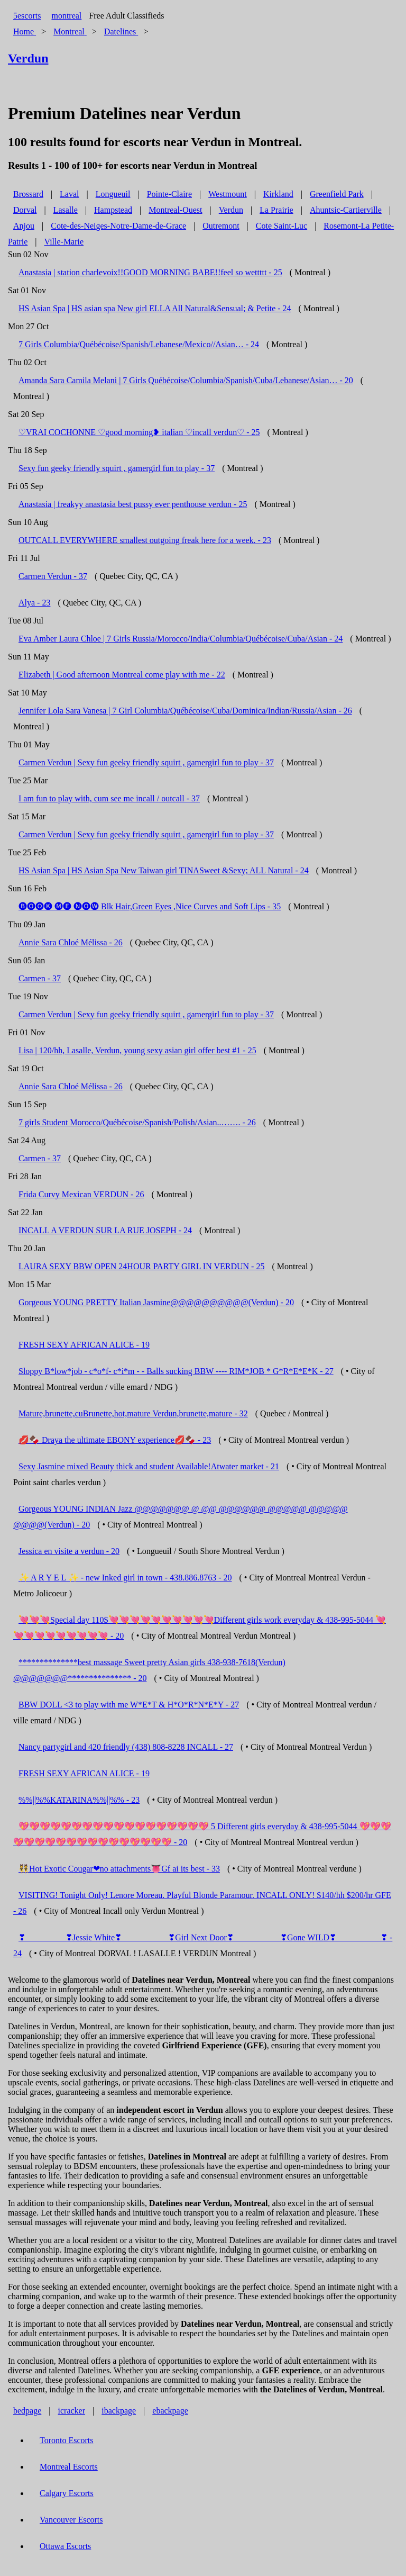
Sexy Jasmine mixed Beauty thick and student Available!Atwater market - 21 (149, 1466)
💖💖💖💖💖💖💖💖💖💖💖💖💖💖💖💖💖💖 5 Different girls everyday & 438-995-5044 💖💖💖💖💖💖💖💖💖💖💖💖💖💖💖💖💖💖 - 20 (202, 1834)
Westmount (227, 193)
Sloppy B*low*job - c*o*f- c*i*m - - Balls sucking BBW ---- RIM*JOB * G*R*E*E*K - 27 (176, 1371)
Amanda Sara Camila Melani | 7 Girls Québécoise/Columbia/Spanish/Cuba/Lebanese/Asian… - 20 (186, 380)
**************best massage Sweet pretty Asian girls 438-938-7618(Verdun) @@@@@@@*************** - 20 (149, 1670)
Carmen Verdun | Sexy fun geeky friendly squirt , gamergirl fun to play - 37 (146, 762)
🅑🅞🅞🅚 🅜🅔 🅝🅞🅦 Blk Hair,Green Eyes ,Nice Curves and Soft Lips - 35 (150, 906)
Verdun (231, 209)
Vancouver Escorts (71, 2519)
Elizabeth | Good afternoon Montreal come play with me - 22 (122, 674)
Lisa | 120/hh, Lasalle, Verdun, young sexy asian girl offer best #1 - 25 (137, 1050)
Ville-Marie (64, 241)
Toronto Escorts (67, 2440)
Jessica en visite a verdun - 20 (69, 1551)
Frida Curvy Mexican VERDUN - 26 (81, 1194)
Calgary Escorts (67, 2493)
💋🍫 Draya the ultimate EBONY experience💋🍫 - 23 (115, 1439)
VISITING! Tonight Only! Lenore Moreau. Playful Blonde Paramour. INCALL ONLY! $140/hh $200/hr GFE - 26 (202, 1903)
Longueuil (113, 193)
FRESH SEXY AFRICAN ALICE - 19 (84, 1344)
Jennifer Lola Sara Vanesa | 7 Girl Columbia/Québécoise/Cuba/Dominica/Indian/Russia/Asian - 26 (185, 710)
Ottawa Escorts (65, 2546)
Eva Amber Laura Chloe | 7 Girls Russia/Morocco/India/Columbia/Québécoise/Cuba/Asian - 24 (181, 638)
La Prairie (276, 209)
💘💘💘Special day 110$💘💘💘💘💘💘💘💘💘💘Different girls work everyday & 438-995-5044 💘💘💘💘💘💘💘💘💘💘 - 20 (199, 1627)
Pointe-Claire (169, 193)
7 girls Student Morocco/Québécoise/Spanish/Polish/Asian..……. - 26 (137, 1122)
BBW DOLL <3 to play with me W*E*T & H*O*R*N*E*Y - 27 (129, 1704)
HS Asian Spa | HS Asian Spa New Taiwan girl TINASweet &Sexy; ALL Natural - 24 (164, 870)
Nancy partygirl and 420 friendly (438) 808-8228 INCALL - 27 (126, 1746)
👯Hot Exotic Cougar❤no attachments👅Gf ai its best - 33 (119, 1868)
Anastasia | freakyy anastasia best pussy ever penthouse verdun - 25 (133, 504)
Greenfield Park (337, 193)
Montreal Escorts (69, 2466)
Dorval (24, 209)
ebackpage (170, 2410)
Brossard (28, 193)
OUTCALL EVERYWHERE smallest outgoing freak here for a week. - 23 (145, 540)
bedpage (27, 2410)
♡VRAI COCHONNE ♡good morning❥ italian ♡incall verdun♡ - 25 (139, 432)
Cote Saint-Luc (281, 225)
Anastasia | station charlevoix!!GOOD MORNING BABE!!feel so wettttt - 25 (150, 272)
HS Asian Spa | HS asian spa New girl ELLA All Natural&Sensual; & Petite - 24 (155, 308)
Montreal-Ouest (175, 209)
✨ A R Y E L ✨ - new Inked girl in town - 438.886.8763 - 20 (125, 1577)
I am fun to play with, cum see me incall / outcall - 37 (109, 798)
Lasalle (65, 209)
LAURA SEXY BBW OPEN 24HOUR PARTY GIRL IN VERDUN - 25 (141, 1266)
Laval (69, 193)
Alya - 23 (34, 602)
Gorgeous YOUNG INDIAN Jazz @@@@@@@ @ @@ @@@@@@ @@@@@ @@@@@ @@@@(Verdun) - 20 (180, 1516)
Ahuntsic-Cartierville (346, 209)
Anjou (23, 225)
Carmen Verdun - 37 (53, 576)
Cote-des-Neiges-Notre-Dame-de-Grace (118, 225)
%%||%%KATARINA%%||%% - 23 (79, 1799)
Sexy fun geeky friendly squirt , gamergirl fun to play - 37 (117, 468)
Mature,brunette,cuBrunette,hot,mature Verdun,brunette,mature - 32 (133, 1413)
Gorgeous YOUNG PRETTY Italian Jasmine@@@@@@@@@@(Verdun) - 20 (156, 1302)
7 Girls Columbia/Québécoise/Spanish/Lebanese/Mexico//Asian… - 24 (139, 344)
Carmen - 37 (40, 978)
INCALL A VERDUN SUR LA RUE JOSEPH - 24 (105, 1230)
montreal (66, 15)
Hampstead (113, 209)
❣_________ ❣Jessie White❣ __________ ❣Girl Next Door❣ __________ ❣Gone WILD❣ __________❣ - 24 (202, 1945)
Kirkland (278, 193)
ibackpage (119, 2410)
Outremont (220, 225)
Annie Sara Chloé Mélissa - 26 (71, 942)
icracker (72, 2410)
